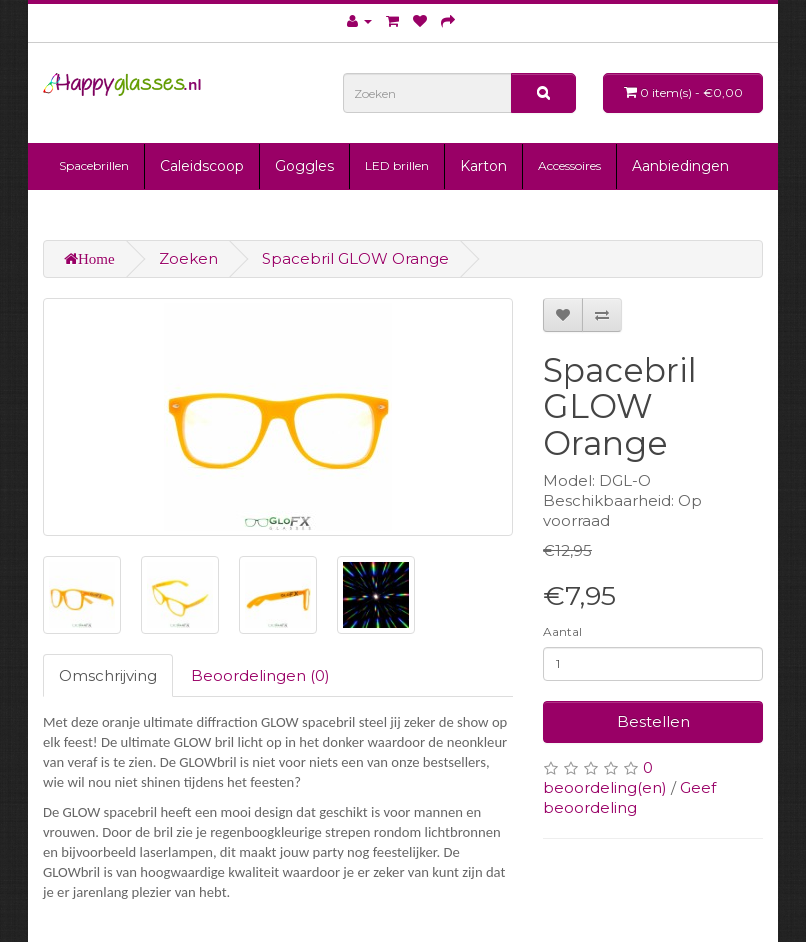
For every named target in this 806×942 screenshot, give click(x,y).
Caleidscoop (202, 166)
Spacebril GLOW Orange (355, 258)
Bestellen (653, 721)
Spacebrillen (94, 165)
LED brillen (397, 165)
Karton (483, 166)
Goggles (304, 166)
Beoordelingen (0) (260, 675)
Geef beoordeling (629, 797)
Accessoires (569, 165)
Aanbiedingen (680, 166)
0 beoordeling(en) (605, 777)
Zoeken (188, 258)
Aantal (562, 631)
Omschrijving (108, 675)
